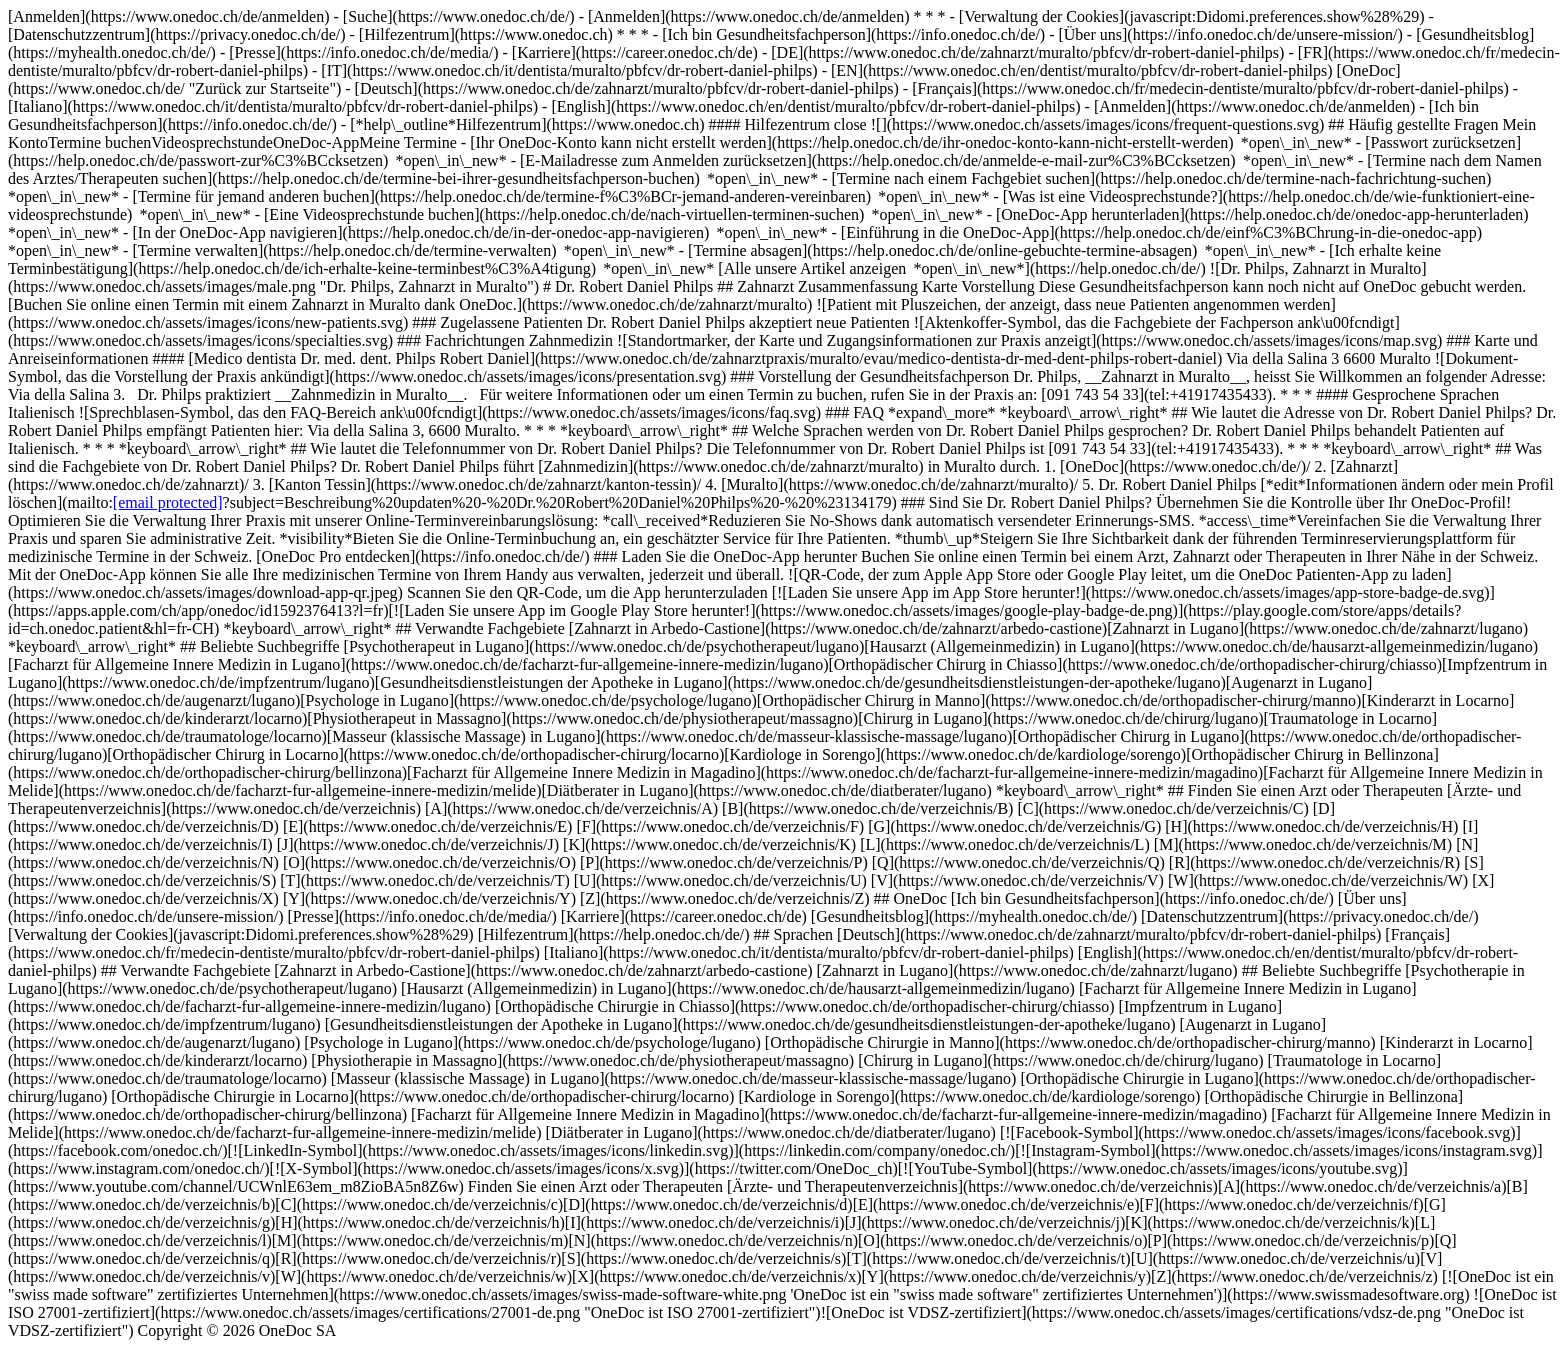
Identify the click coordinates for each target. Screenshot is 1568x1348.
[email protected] (168, 502)
